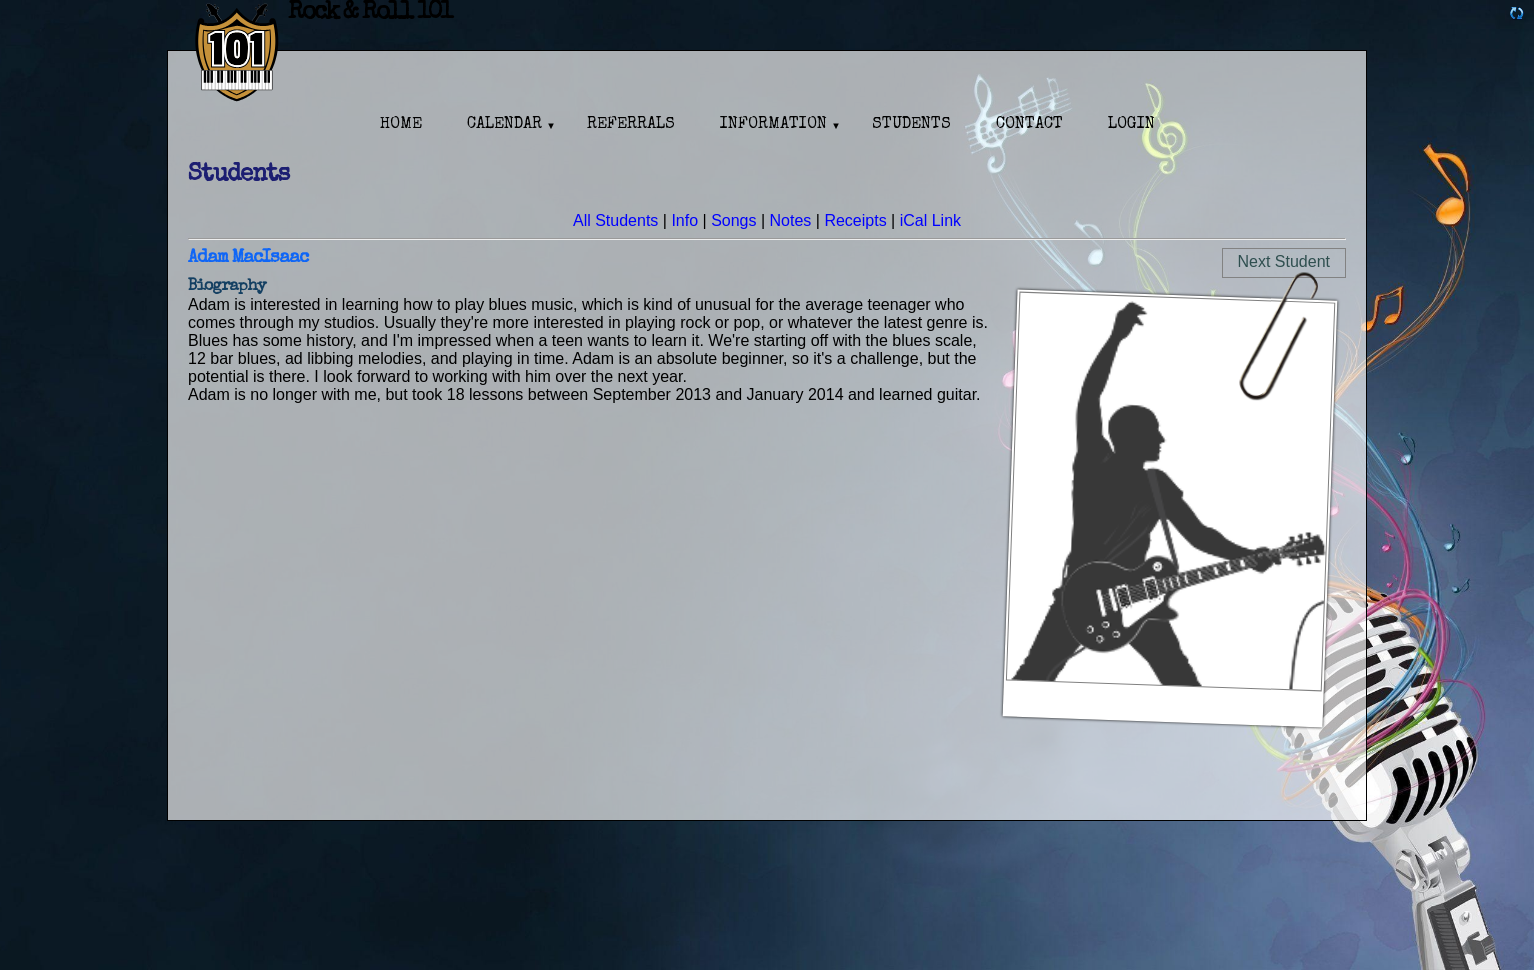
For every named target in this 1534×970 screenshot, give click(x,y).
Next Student (1284, 261)
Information (773, 125)
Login (1131, 125)
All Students (615, 220)
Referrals (631, 125)
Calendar (504, 125)
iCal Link (930, 220)
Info (684, 220)
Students (911, 125)
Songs (733, 220)
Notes (791, 220)
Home (401, 125)
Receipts (855, 220)
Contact (1029, 125)
